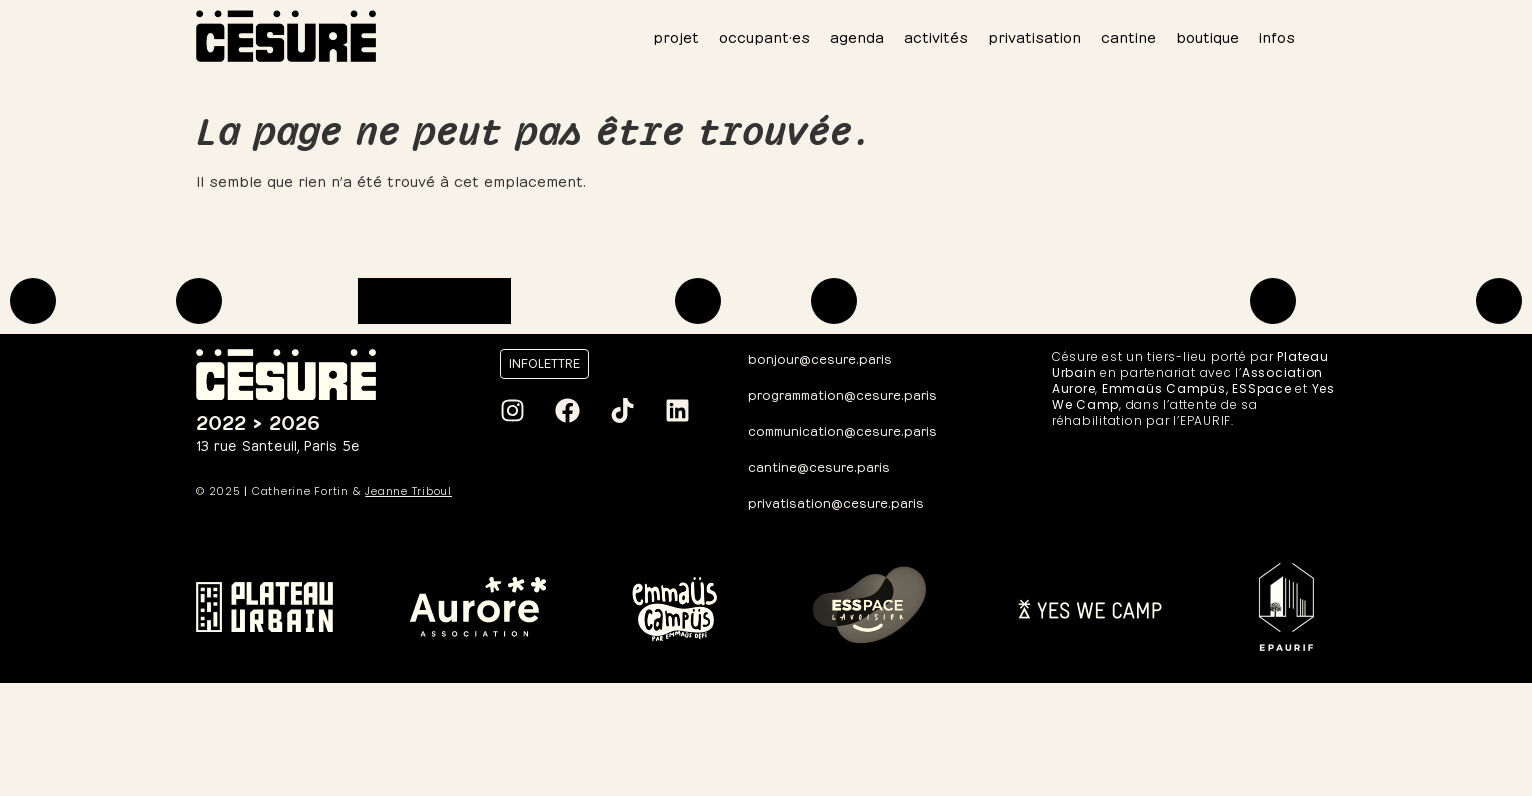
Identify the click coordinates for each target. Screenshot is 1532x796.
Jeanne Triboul (408, 491)
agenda (857, 35)
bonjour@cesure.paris (820, 357)
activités (936, 35)
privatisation (1034, 35)
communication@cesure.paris (842, 429)
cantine (1128, 35)
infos (1277, 35)
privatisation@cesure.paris (836, 501)
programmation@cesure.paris (842, 393)
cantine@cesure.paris (819, 465)
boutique (1207, 35)
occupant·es (764, 35)
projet (676, 35)
